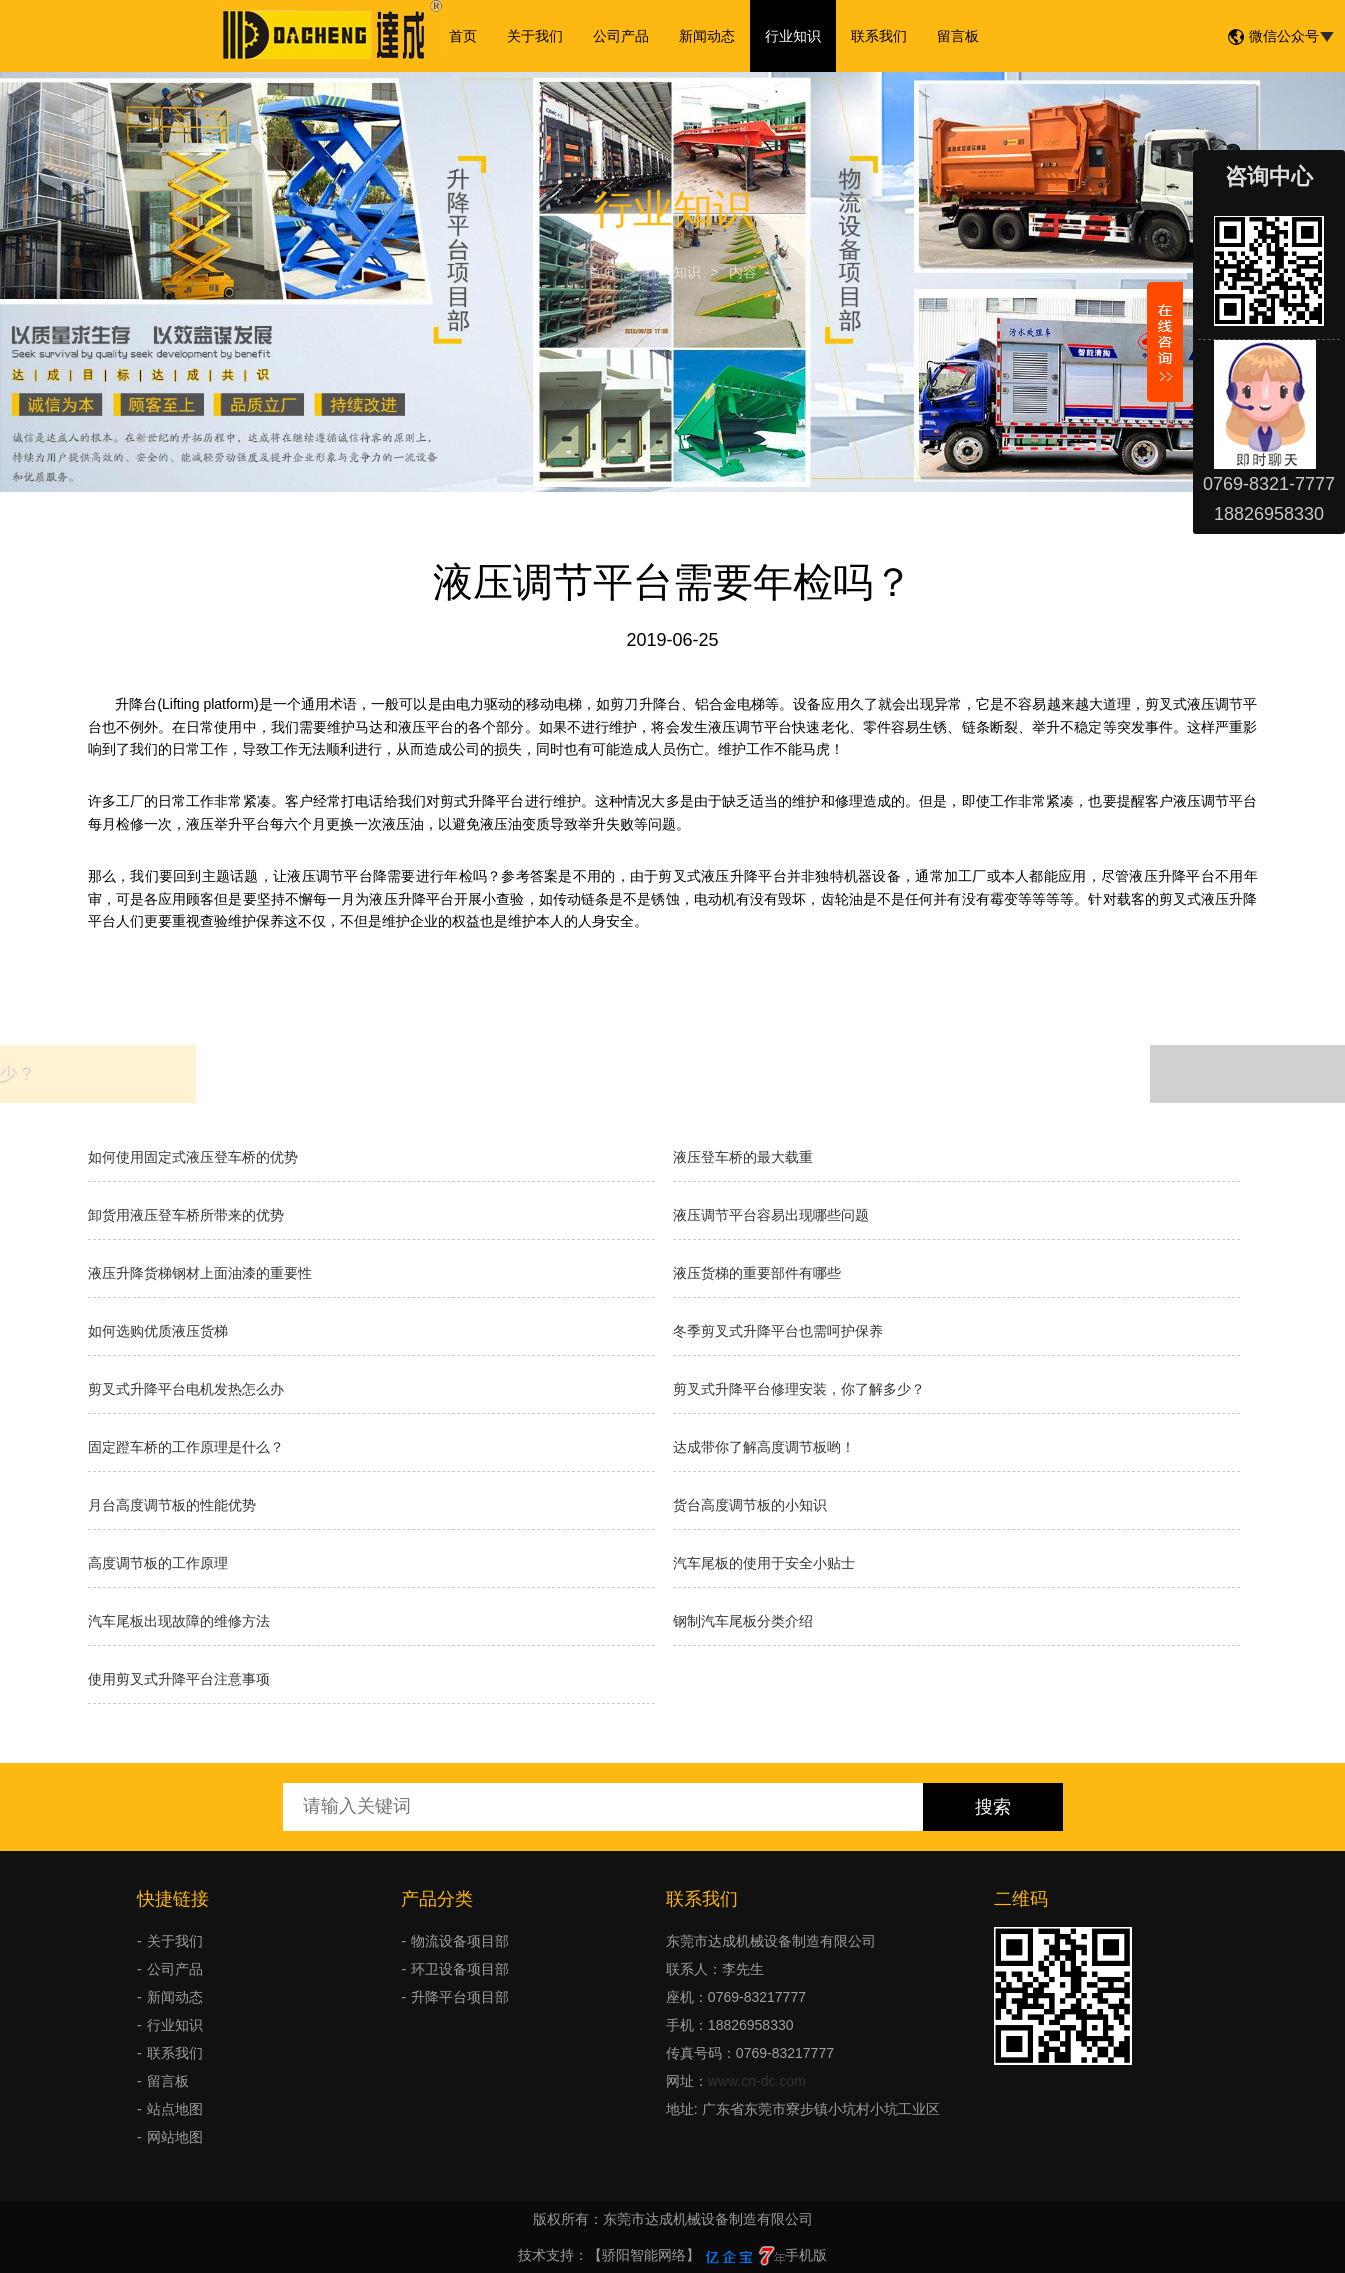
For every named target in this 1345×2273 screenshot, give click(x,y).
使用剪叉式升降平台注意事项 (179, 1679)
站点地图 (175, 2109)
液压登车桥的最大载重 (743, 1157)
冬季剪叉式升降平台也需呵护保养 (778, 1331)
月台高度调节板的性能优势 (172, 1505)
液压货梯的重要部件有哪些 (757, 1273)
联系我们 (879, 36)
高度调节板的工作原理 (158, 1563)
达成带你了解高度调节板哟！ (764, 1447)
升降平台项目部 (460, 1997)
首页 (463, 36)
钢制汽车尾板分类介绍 (743, 1621)
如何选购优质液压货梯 (158, 1331)
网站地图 (175, 2137)
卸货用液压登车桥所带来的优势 (186, 1215)
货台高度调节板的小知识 (750, 1505)
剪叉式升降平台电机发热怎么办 (186, 1389)
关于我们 (535, 36)
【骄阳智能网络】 (644, 2255)
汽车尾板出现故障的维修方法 (179, 1621)
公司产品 (621, 36)
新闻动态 (707, 36)
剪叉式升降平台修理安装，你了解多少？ (799, 1389)
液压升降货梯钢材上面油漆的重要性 (200, 1273)
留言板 (958, 36)
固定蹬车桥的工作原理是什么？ (186, 1447)
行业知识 (793, 36)
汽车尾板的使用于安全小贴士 (764, 1563)
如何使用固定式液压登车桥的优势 (193, 1157)
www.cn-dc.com (757, 2081)
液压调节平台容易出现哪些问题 (771, 1215)
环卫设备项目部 (460, 1969)
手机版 (806, 2255)
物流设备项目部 (460, 1941)
